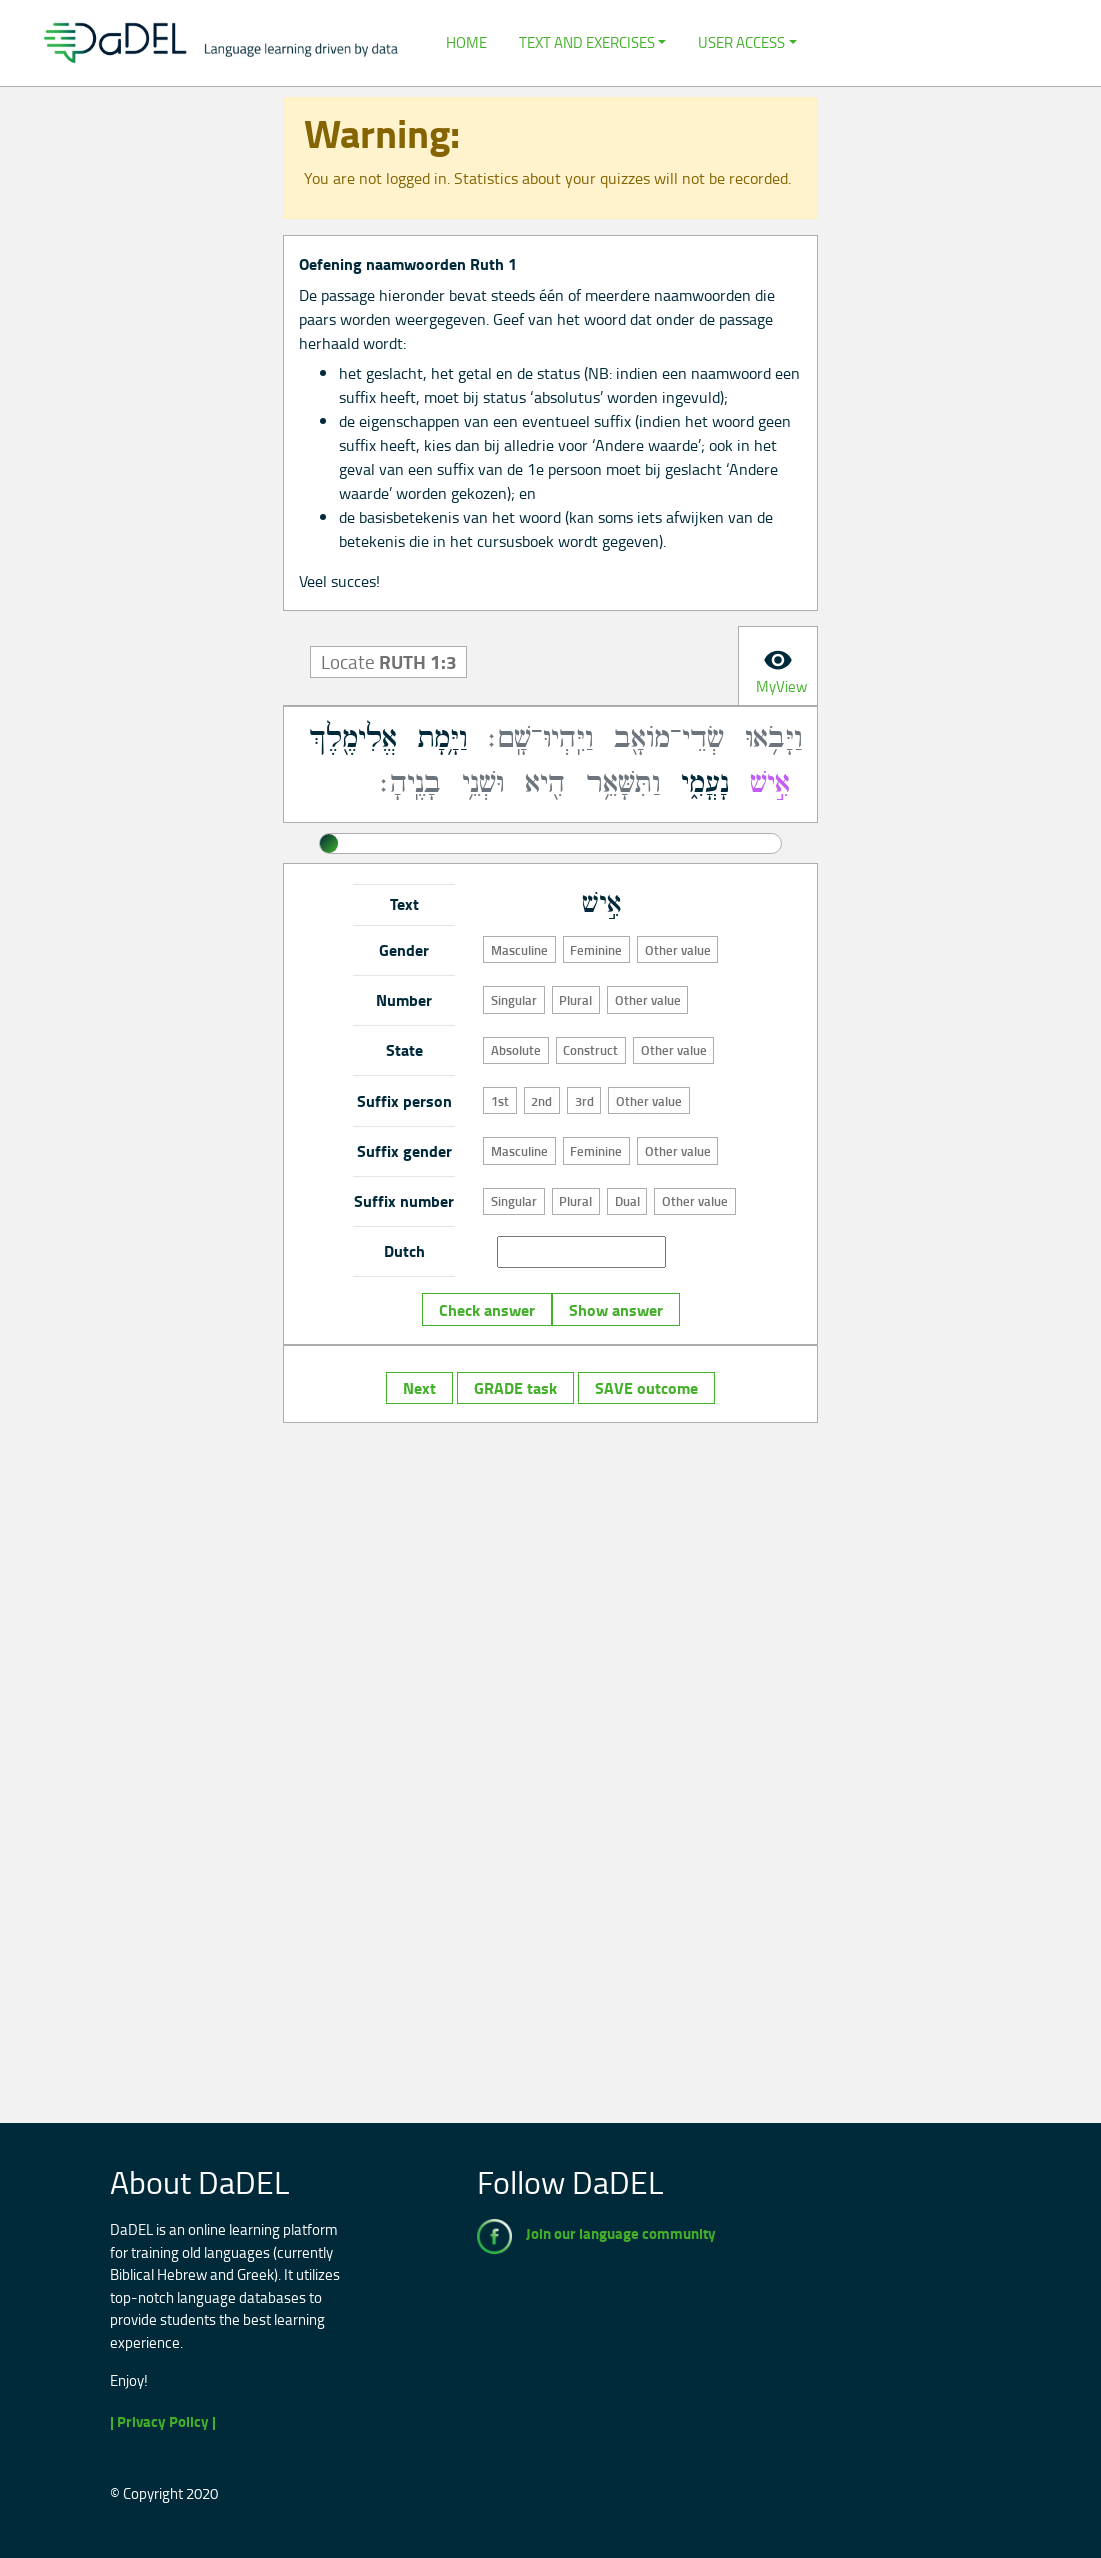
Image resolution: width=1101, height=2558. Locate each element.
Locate (389, 662)
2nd (541, 1101)
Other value (678, 950)
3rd (584, 1101)
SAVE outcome (646, 1388)
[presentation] (778, 666)
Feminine (596, 950)
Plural (575, 1000)
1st (500, 1101)
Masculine (519, 950)
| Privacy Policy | (163, 2421)
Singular (514, 1000)
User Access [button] (741, 42)
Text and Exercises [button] (587, 42)
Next (419, 1388)
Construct (590, 1050)
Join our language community (621, 2233)
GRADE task (515, 1388)
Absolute (516, 1050)
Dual (627, 1201)
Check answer (487, 1310)
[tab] (778, 666)
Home (466, 42)
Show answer (616, 1310)
